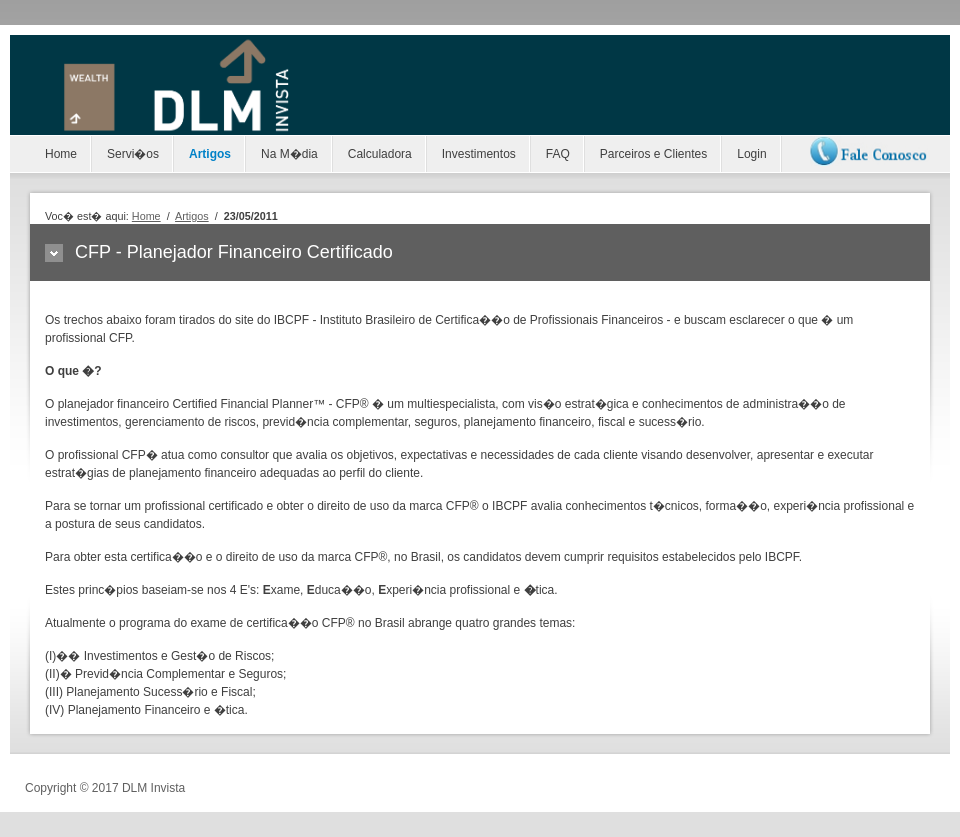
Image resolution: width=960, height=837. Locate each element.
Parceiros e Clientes (653, 154)
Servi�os (133, 154)
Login (751, 154)
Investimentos (479, 154)
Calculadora (380, 154)
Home (61, 154)
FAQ (558, 154)
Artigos (210, 154)
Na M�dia (289, 154)
